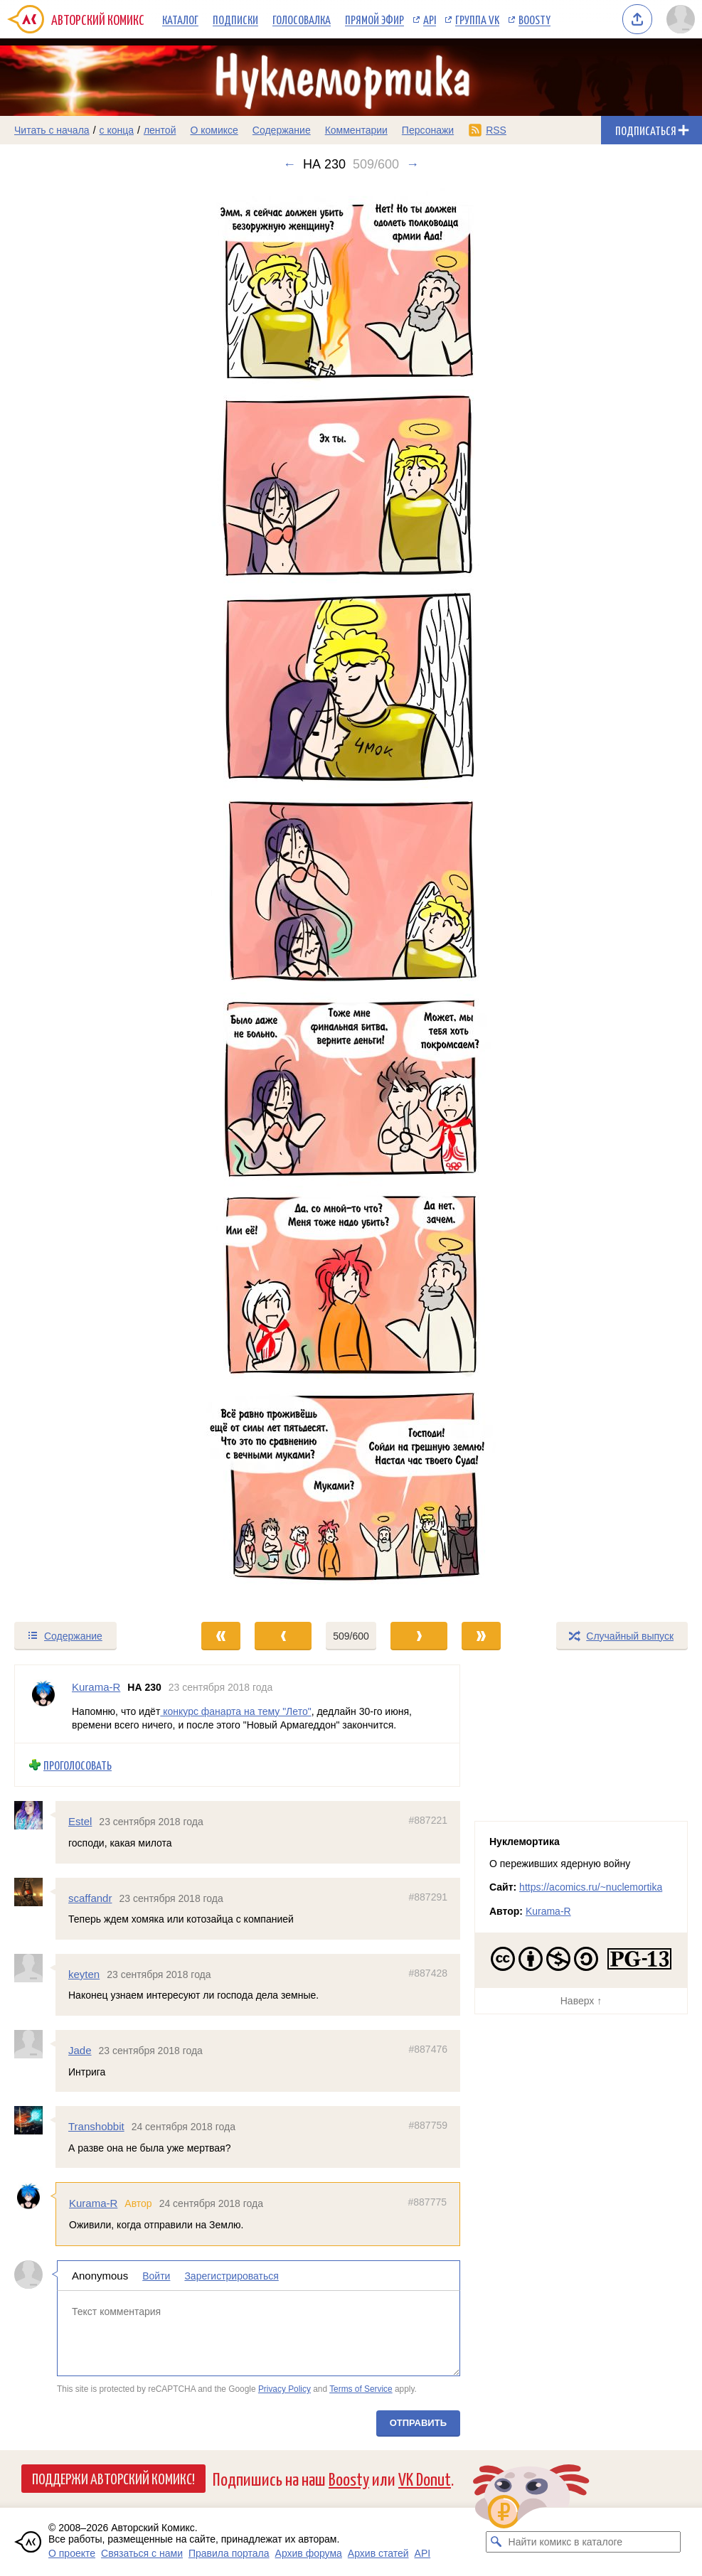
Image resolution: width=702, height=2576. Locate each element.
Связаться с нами (142, 2553)
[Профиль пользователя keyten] (34, 1967)
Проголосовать (77, 1764)
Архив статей (378, 2553)
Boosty (534, 19)
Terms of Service (361, 2389)
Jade (80, 2050)
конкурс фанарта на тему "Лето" (235, 1710)
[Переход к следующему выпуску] (351, 896)
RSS (496, 130)
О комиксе (214, 130)
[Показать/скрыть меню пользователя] (680, 19)
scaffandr (90, 1897)
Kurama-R (93, 2203)
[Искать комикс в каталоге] (496, 2542)
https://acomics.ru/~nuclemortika (590, 1887)
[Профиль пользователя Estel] (34, 1815)
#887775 (427, 2202)
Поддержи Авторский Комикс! (113, 2478)
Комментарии (356, 130)
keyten (84, 1973)
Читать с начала (52, 130)
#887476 (427, 2049)
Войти (156, 2275)
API (429, 19)
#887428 (427, 1972)
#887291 (427, 1896)
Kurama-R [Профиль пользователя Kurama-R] (96, 1687)
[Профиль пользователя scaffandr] (34, 1891)
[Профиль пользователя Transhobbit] (34, 2120)
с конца (117, 130)
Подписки (235, 19)
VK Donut (424, 2478)
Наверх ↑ (581, 2000)
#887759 (427, 2125)
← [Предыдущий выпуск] (289, 164)
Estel (80, 1821)
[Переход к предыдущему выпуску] (88, 896)
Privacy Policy (284, 2389)
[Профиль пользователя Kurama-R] (43, 1703)
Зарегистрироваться (231, 2275)
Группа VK (477, 19)
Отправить (418, 2422)
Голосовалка (301, 19)
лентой (160, 130)
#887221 (427, 1820)
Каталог (180, 19)
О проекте (71, 2553)
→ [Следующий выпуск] (412, 164)
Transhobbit (96, 2126)
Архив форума (308, 2553)
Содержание (281, 130)
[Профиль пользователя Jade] (34, 2044)
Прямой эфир (374, 19)
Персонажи (428, 130)
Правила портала (229, 2553)
